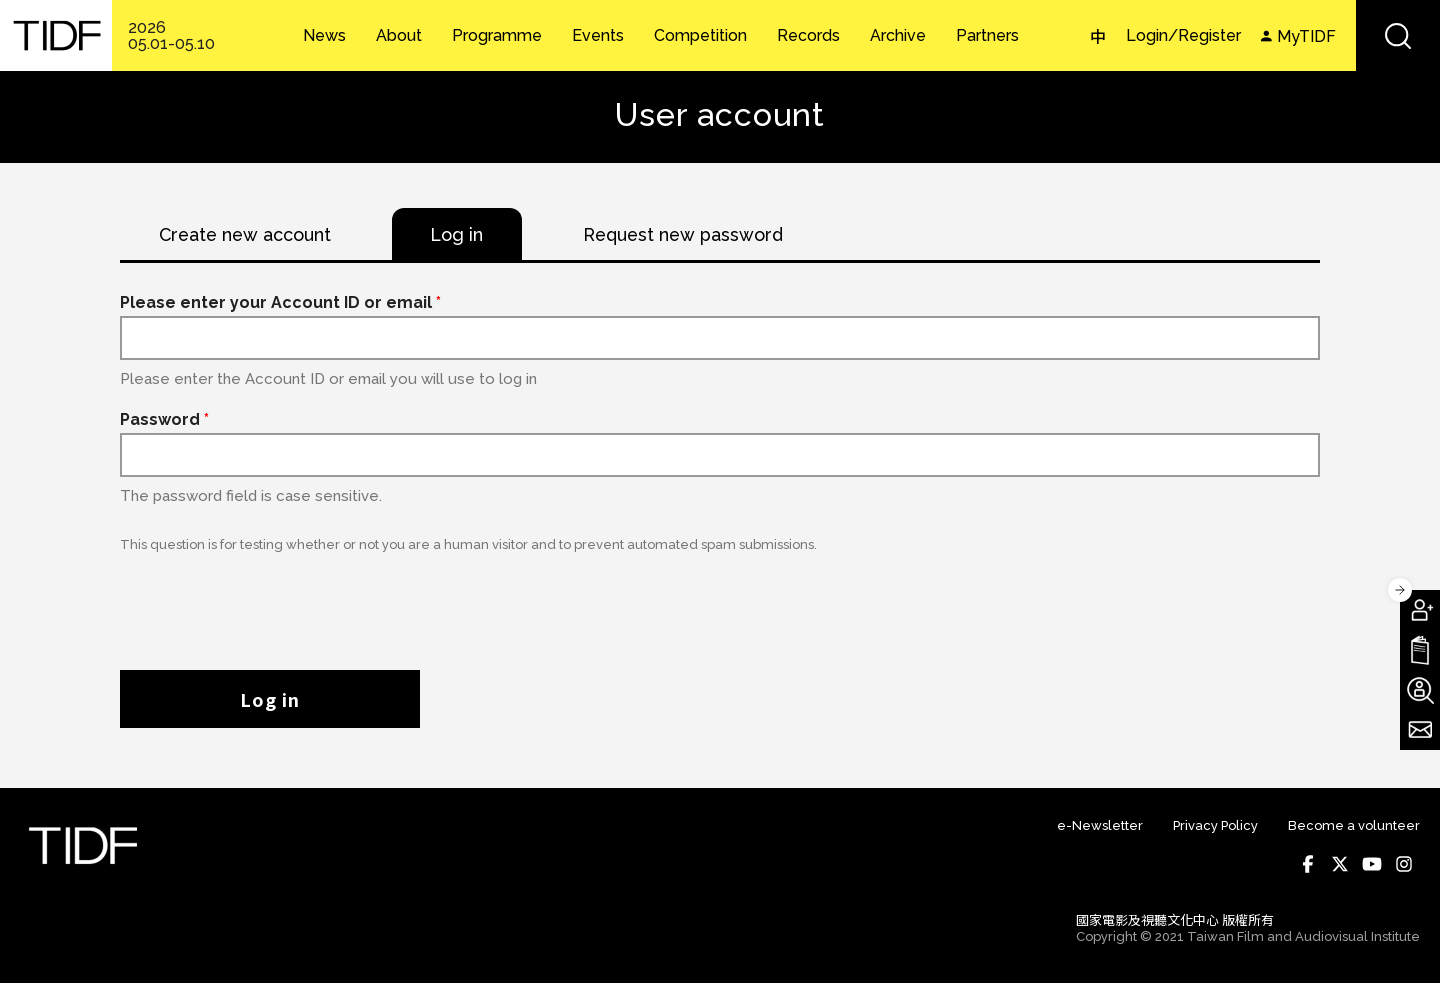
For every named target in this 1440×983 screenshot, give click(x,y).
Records (808, 36)
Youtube (1372, 865)
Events (598, 36)
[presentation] (272, 602)
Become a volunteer (1354, 826)
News (324, 36)
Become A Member (1420, 610)
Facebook (1308, 865)
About (399, 36)
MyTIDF (1306, 36)
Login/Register (1183, 35)
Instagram (1404, 865)
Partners (987, 36)
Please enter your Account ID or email (280, 303)
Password (164, 420)
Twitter (1340, 865)
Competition (700, 36)
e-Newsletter (1100, 826)
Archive (898, 36)
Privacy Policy (1215, 826)
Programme (497, 36)
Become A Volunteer (1420, 690)
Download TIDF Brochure (1420, 650)
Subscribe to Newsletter (1420, 730)
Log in (270, 700)
